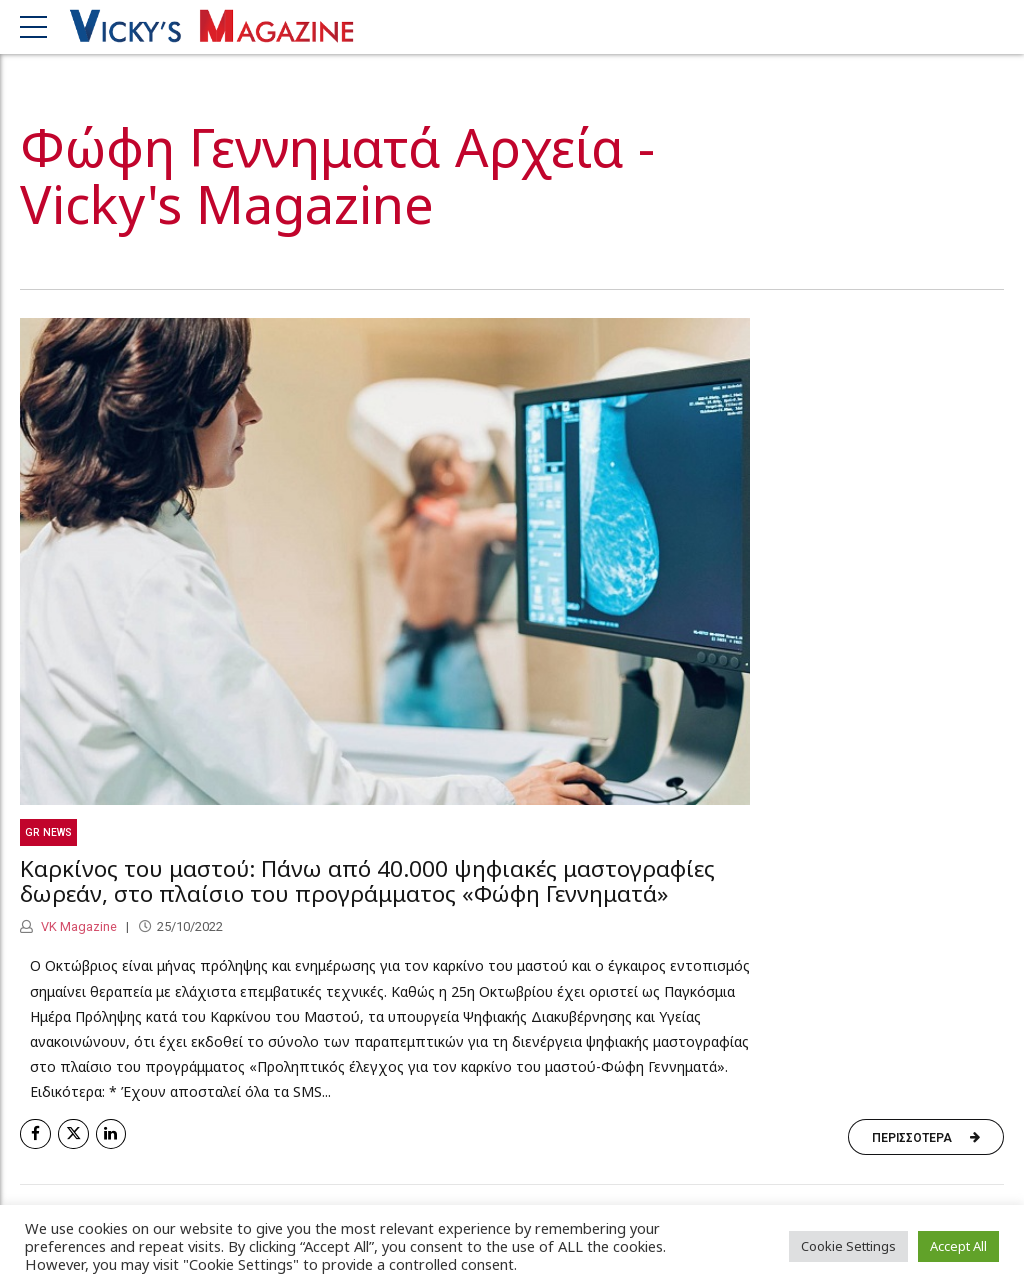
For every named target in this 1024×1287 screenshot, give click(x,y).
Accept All (958, 1246)
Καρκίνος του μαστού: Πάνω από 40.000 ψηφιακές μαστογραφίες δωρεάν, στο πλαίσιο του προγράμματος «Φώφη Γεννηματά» (367, 881)
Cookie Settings (848, 1246)
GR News (48, 832)
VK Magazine (77, 926)
